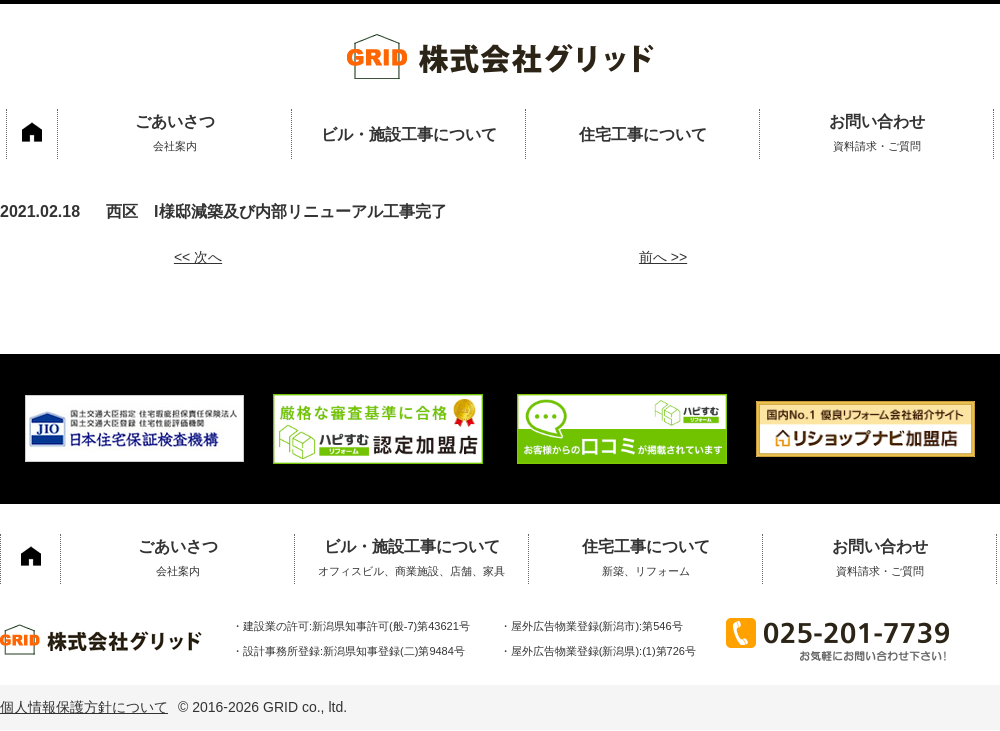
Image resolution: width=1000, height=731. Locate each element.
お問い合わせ (876, 136)
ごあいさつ (174, 136)
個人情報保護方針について (84, 707)
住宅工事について (643, 134)
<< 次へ (198, 257)
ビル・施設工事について (409, 134)
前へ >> (663, 257)
